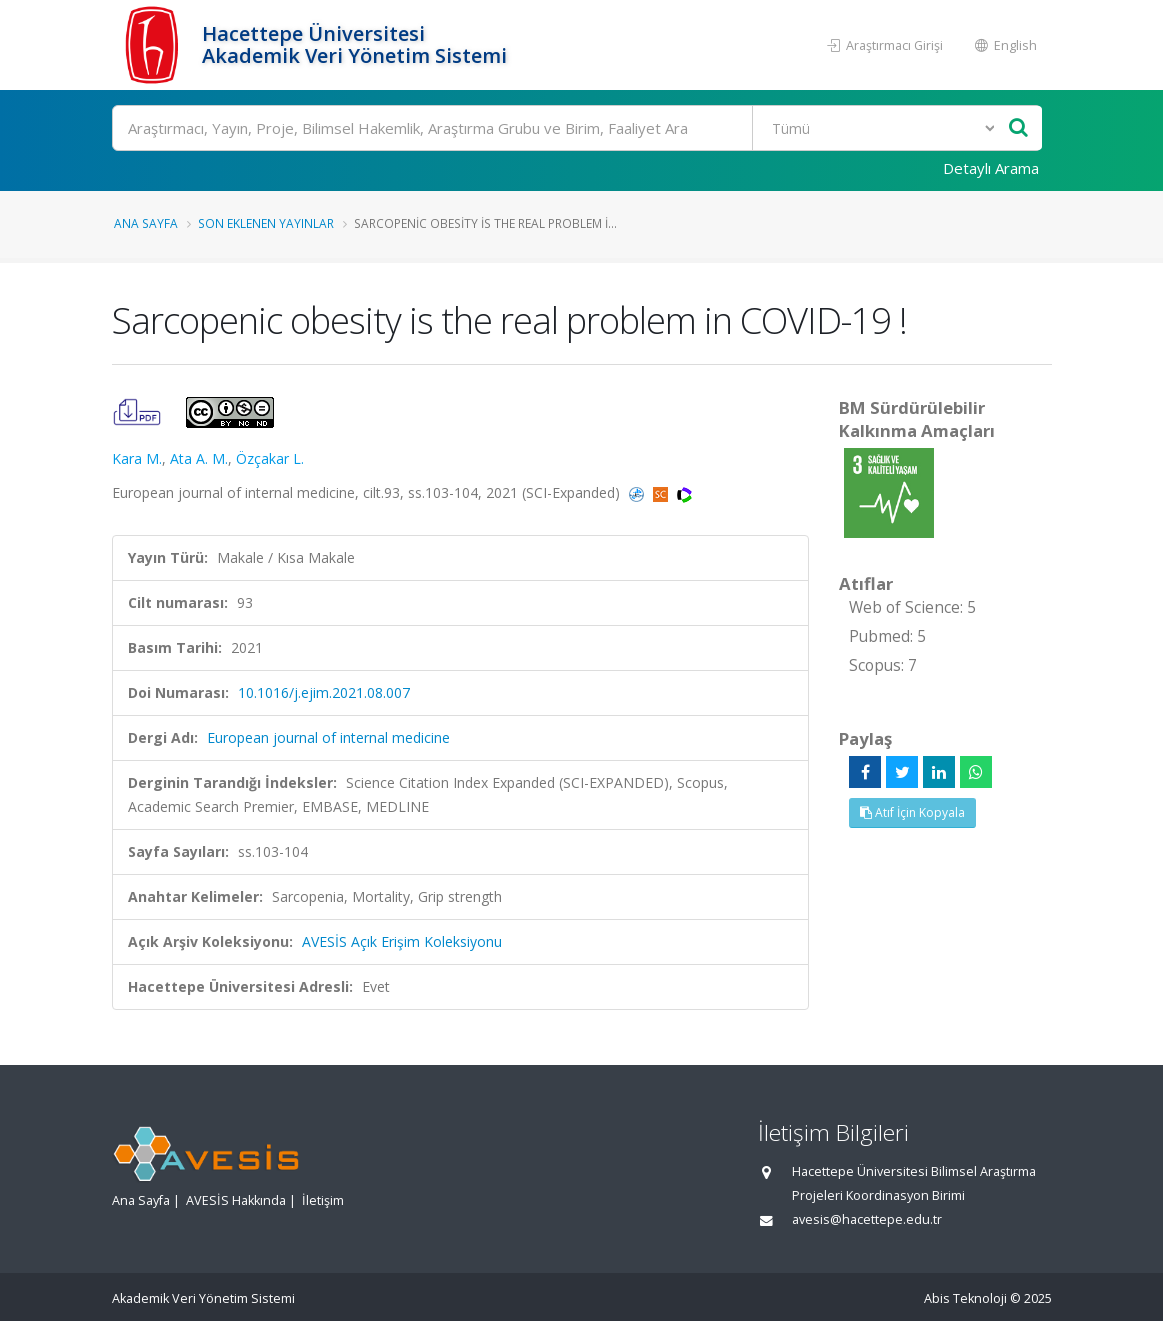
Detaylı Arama (991, 168)
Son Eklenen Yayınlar (266, 223)
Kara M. (137, 458)
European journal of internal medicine (328, 737)
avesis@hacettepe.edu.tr (867, 1219)
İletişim (323, 1200)
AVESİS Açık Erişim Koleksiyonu (402, 941)
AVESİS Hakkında (236, 1200)
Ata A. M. (199, 458)
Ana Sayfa (146, 223)
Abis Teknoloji (965, 1298)
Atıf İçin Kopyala (912, 812)
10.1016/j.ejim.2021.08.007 (324, 692)
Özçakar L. (270, 458)
